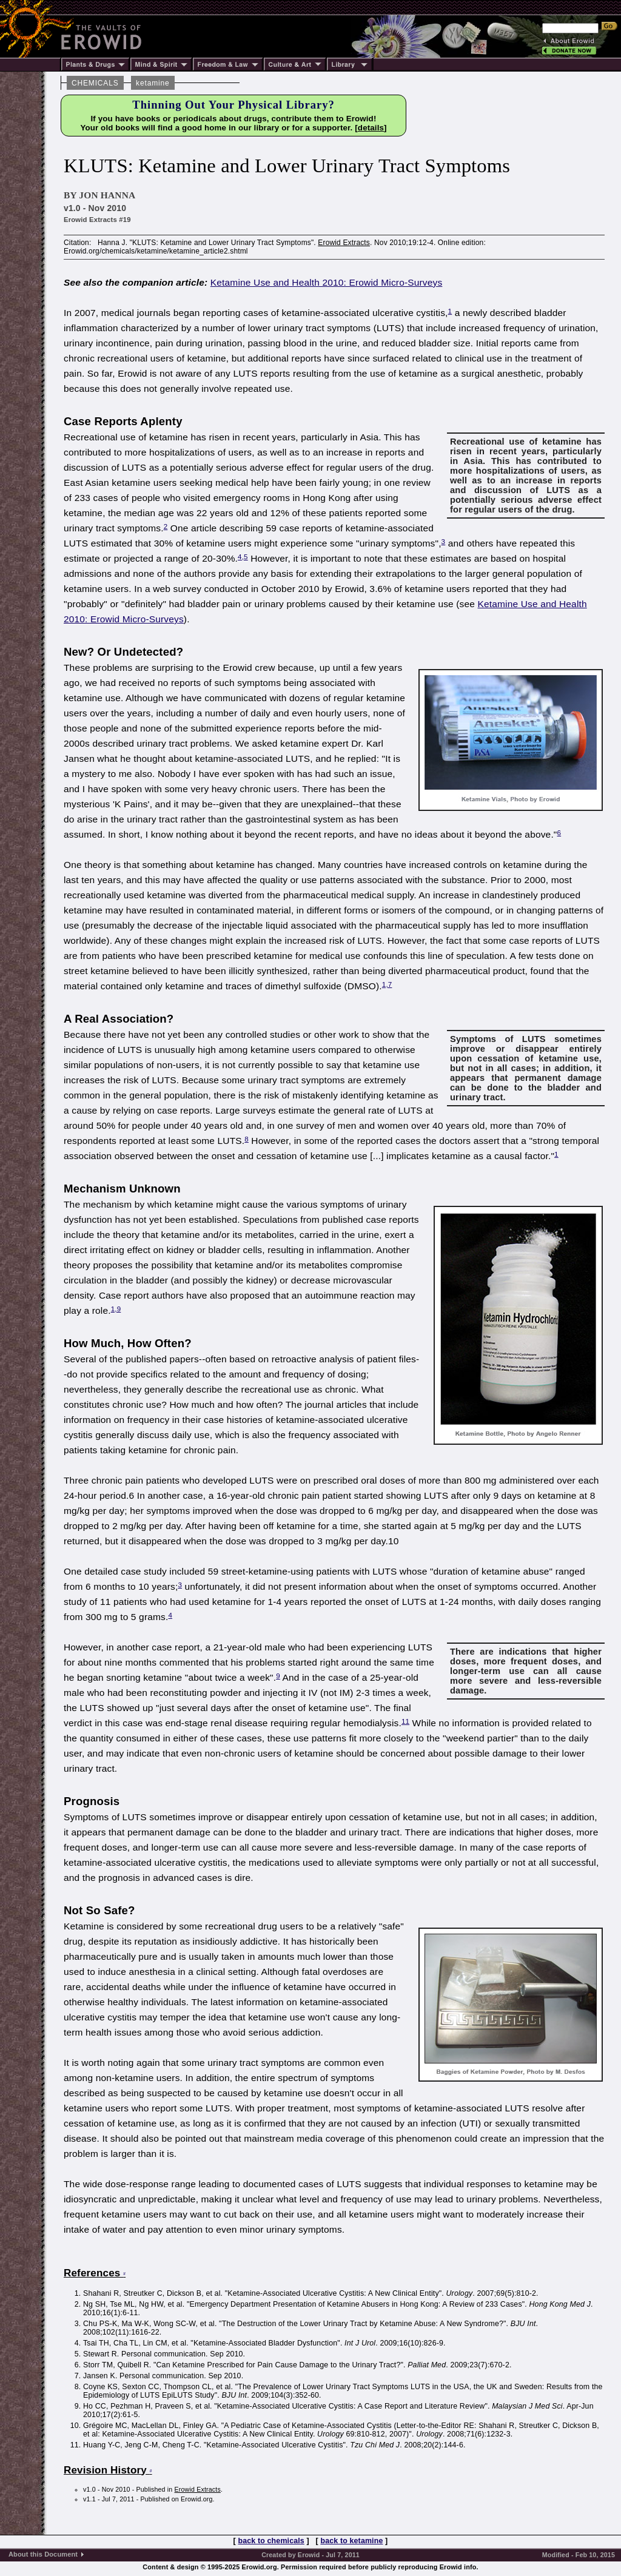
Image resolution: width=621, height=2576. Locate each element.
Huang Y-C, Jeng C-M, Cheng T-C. (142, 2445)
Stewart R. (101, 2354)
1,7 (387, 984)
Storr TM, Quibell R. (117, 2365)
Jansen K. (100, 2376)
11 (405, 1721)
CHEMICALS (95, 83)
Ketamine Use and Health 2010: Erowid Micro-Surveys (326, 282)
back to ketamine (351, 2541)
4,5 (243, 556)
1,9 (116, 1309)
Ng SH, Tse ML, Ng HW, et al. (133, 2304)
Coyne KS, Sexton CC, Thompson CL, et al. (158, 2387)
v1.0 (89, 2489)
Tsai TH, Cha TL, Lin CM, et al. (136, 2343)
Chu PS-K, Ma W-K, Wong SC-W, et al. (150, 2323)
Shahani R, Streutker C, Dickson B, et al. (153, 2293)
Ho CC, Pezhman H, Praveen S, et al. (147, 2406)
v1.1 (89, 2499)
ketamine (152, 83)
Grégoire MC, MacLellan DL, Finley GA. (151, 2425)
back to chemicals (271, 2541)
